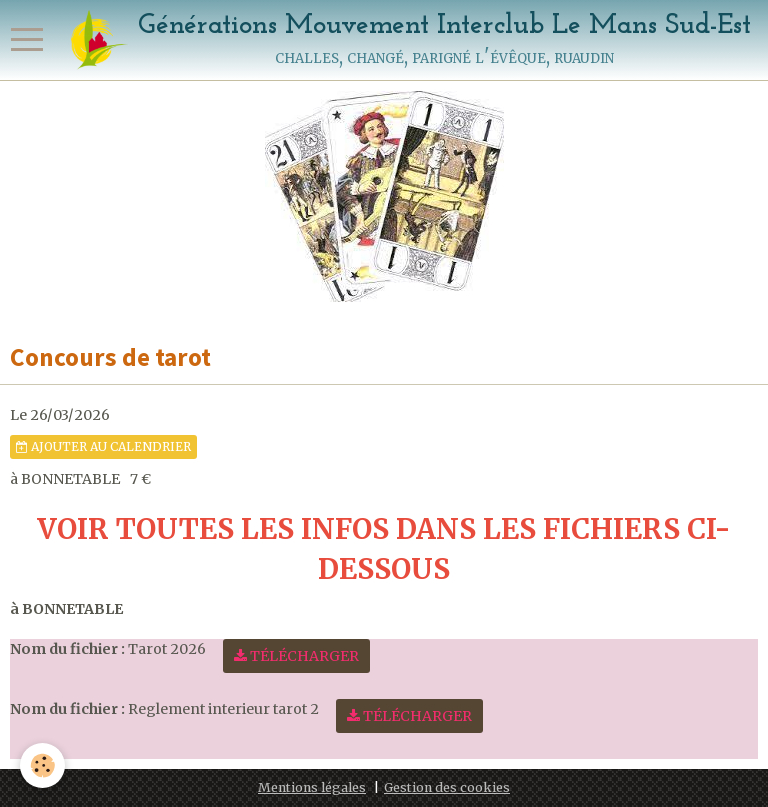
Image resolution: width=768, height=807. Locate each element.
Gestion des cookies (447, 787)
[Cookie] (42, 765)
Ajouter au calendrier (103, 446)
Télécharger (296, 656)
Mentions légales (312, 787)
